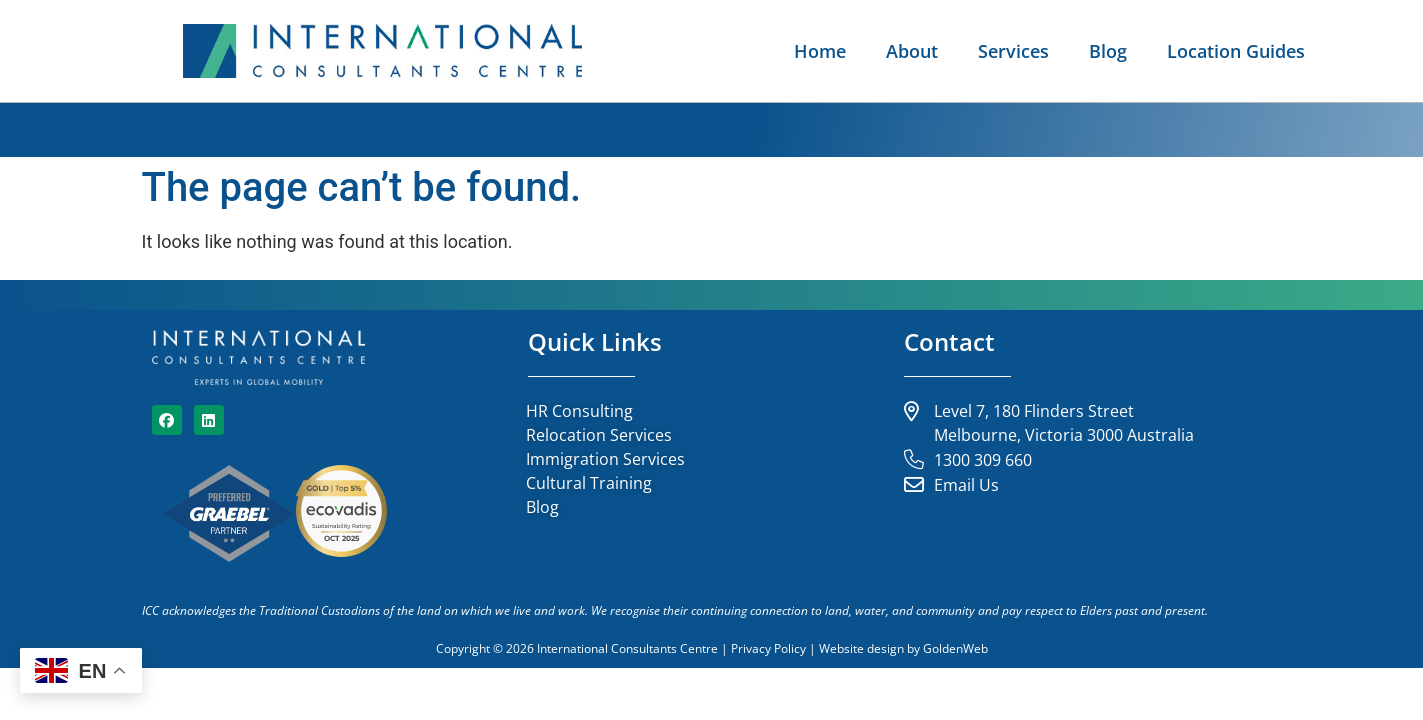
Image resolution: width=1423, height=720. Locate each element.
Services (1013, 51)
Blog (1108, 51)
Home (820, 51)
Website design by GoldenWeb (903, 648)
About (912, 51)
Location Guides (1236, 51)
